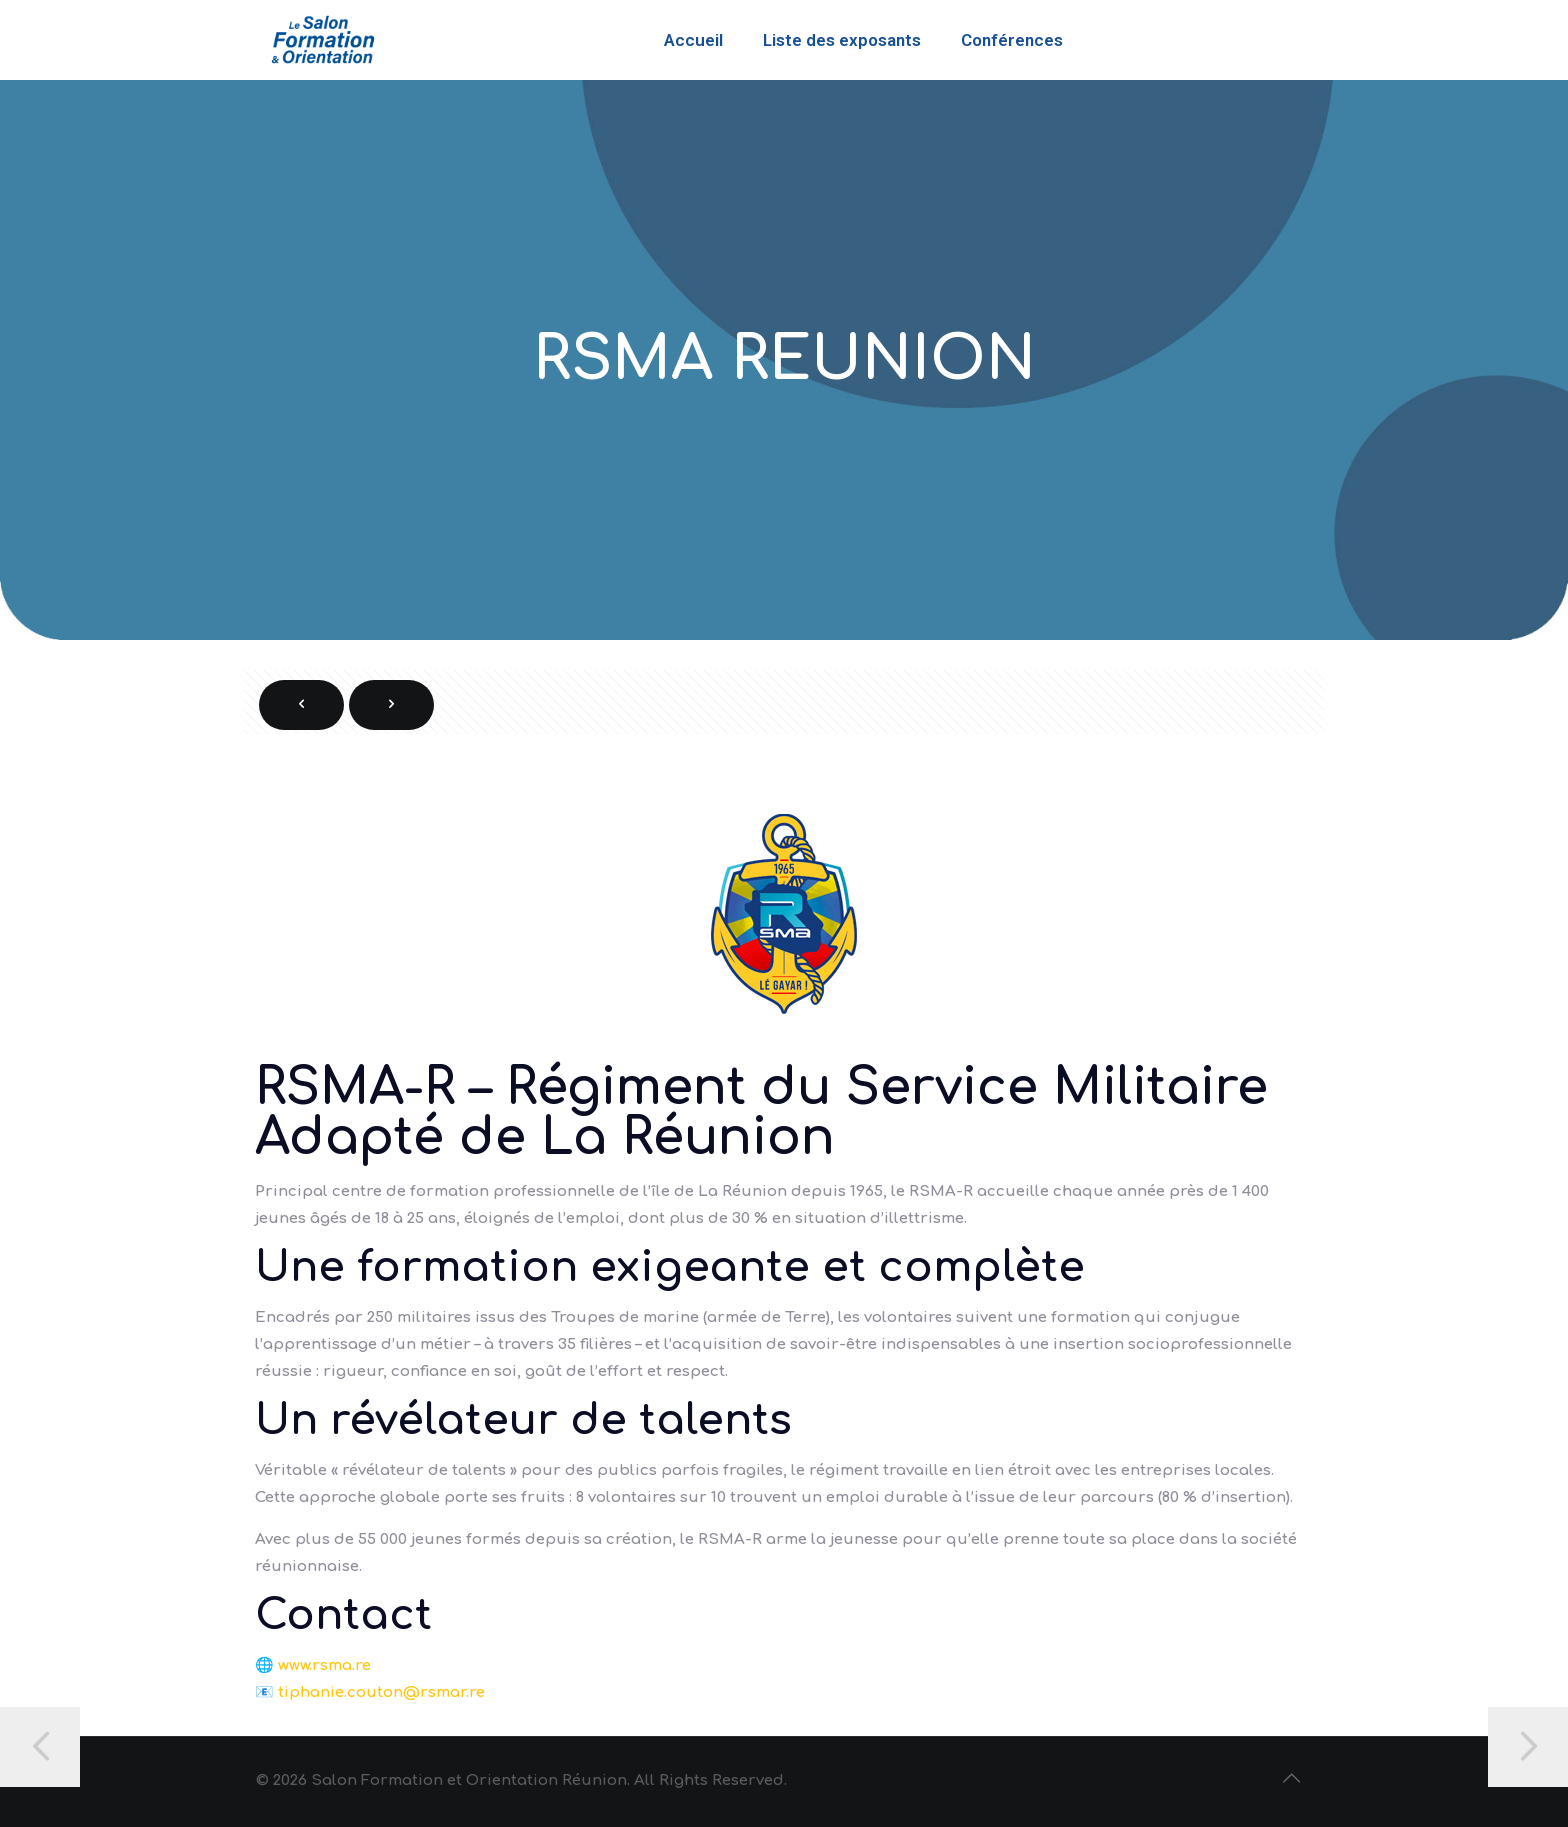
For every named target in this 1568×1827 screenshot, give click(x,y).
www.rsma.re (324, 1665)
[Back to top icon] (1291, 1779)
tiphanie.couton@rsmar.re (381, 1692)
